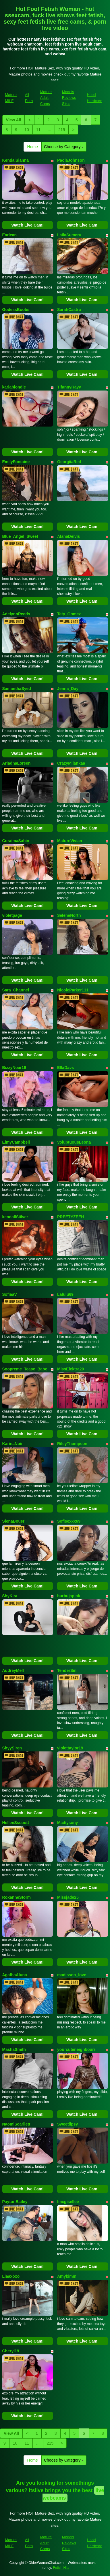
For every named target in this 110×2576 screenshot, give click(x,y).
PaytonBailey (15, 2201)
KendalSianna (15, 160)
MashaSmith (14, 2049)
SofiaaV (9, 1294)
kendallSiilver (15, 1217)
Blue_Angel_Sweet (20, 536)
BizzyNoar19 (14, 1067)
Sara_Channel (15, 990)
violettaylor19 (70, 1748)
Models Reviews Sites (69, 98)
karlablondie (14, 387)
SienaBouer (13, 1521)
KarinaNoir (12, 1443)
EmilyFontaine (16, 461)
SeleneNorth (69, 915)
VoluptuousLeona (74, 1142)
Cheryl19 (10, 2351)
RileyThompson (72, 1443)
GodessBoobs (16, 309)
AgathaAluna (14, 1974)
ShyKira (10, 1596)
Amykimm (66, 2276)
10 (26, 129)
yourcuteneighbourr (76, 2049)
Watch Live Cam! (27, 225)
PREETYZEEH (70, 1217)
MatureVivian (69, 840)
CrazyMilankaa (71, 763)
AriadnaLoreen (16, 763)
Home (32, 146)
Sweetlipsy (67, 2124)
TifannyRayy (69, 387)
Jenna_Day (67, 688)
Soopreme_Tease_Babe (24, 1369)
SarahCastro (69, 309)
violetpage (12, 915)
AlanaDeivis (68, 536)
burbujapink (68, 1596)
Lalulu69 (65, 1294)
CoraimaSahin (15, 840)
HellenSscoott (15, 1822)
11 (38, 129)
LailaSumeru (69, 235)
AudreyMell (13, 1670)
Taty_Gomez (69, 614)
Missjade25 (68, 1897)
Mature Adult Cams (46, 98)
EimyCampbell (16, 1142)
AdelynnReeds (16, 614)
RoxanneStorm (16, 1897)
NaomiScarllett (16, 2124)
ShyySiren (12, 1748)
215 (61, 129)
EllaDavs (65, 1067)
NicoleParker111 (72, 990)
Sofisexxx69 (68, 1521)
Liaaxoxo (11, 2276)
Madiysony (67, 1822)
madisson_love (71, 1974)
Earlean (9, 235)
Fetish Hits (61, 2568)
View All (13, 120)
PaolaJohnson (71, 160)
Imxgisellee (68, 2201)
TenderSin (66, 1670)
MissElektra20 (70, 1369)
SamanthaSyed (16, 688)
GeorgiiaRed (69, 461)
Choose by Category (64, 146)
